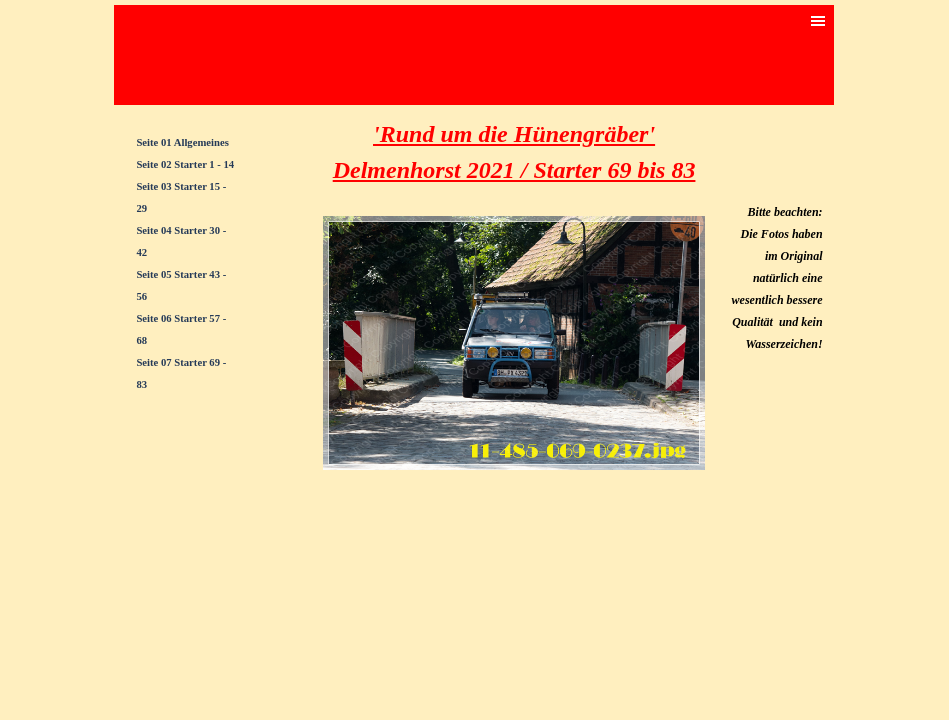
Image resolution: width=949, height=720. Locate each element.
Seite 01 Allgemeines (182, 142)
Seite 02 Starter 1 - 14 (185, 164)
